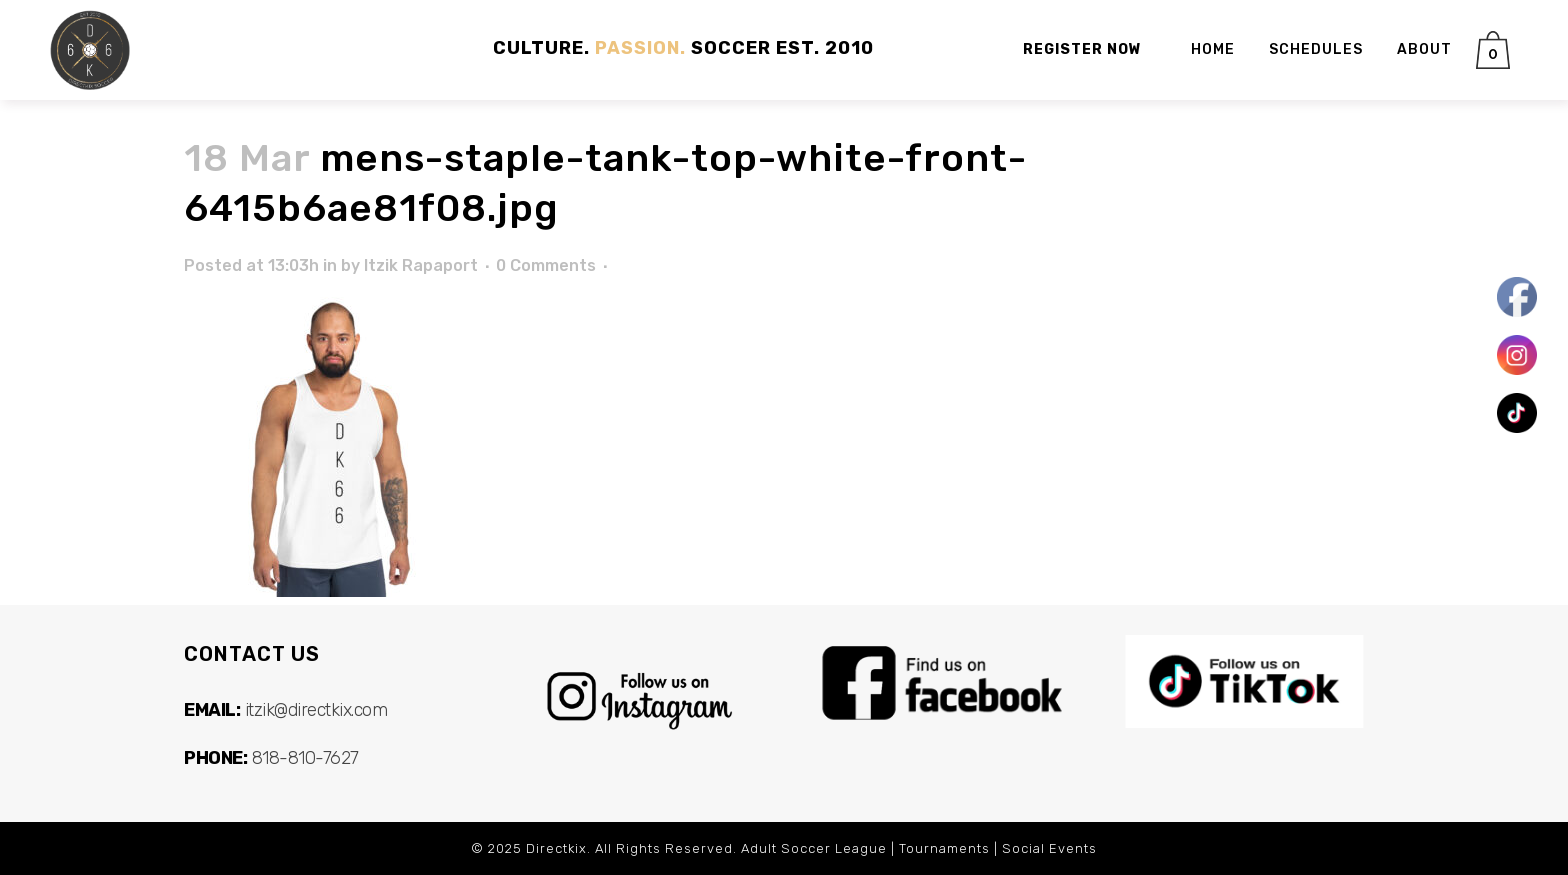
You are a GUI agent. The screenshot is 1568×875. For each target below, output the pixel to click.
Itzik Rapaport (421, 265)
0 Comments (546, 265)
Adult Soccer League (814, 848)
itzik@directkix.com (316, 710)
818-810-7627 (305, 758)
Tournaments (944, 848)
